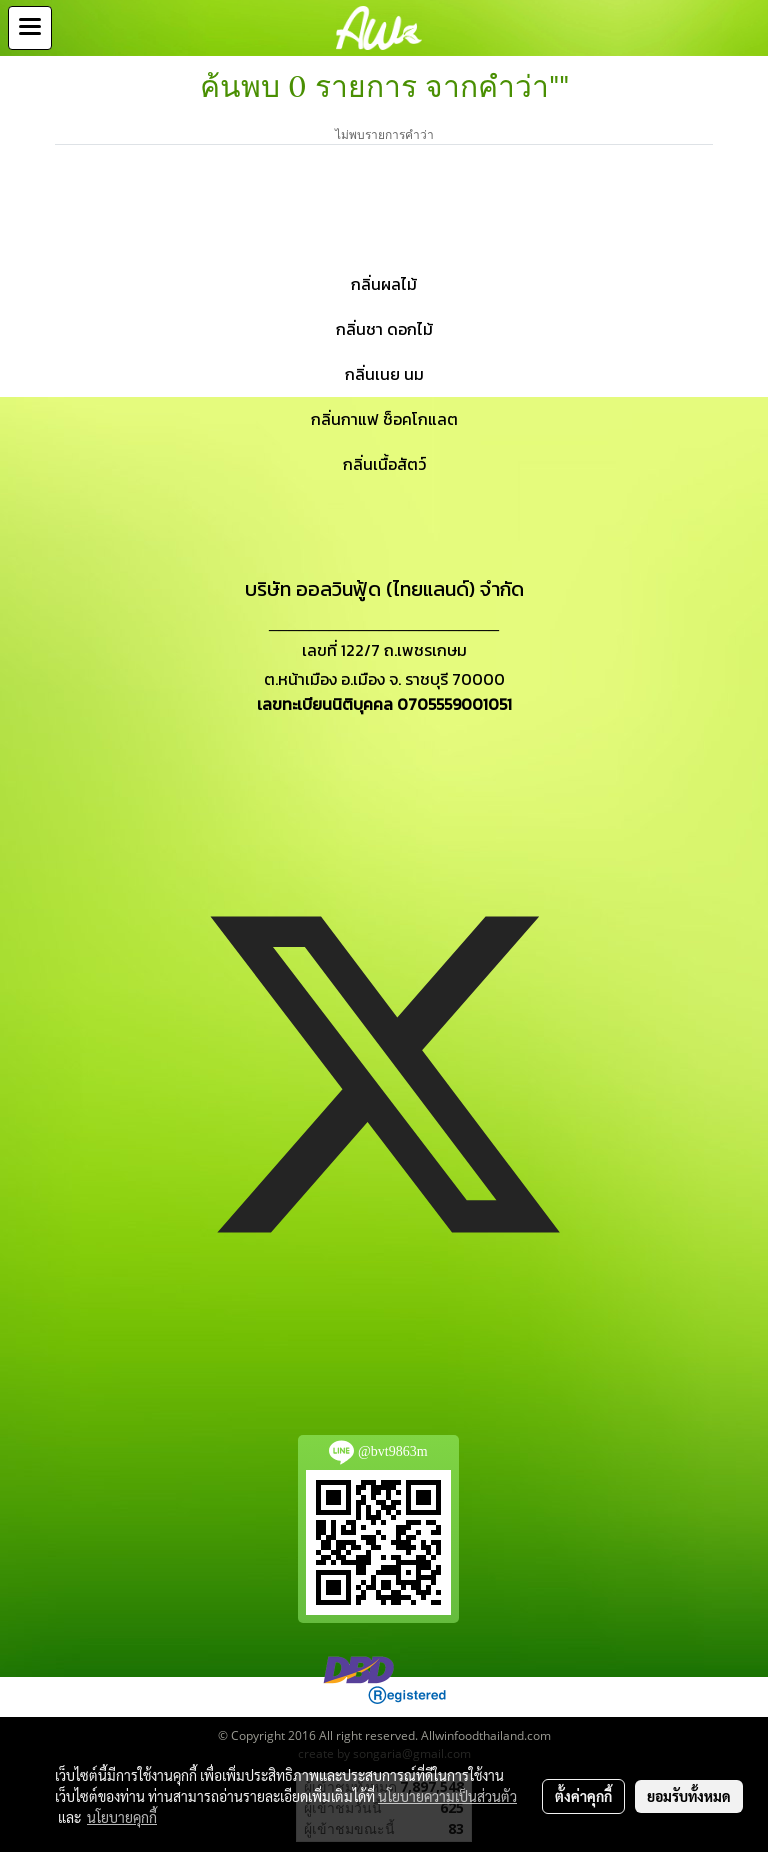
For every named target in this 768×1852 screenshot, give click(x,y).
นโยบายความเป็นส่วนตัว (447, 1796)
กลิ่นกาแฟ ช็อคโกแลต (384, 419)
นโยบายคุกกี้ (122, 1817)
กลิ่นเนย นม (384, 374)
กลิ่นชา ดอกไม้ (384, 329)
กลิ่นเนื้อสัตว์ (384, 464)
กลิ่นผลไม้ (384, 284)
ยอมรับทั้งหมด (689, 1796)
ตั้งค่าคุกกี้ (583, 1796)
